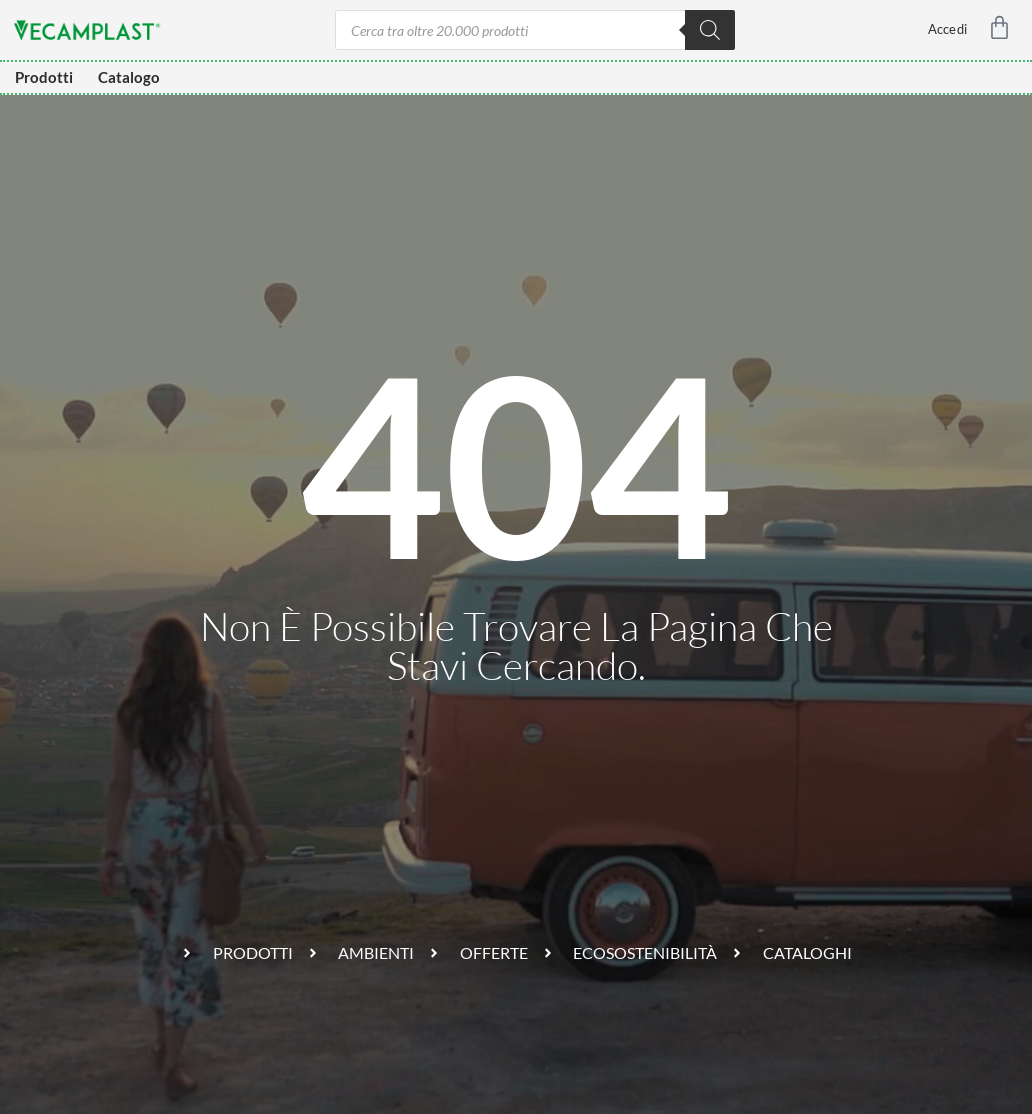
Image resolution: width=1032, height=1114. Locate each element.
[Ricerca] (710, 30)
